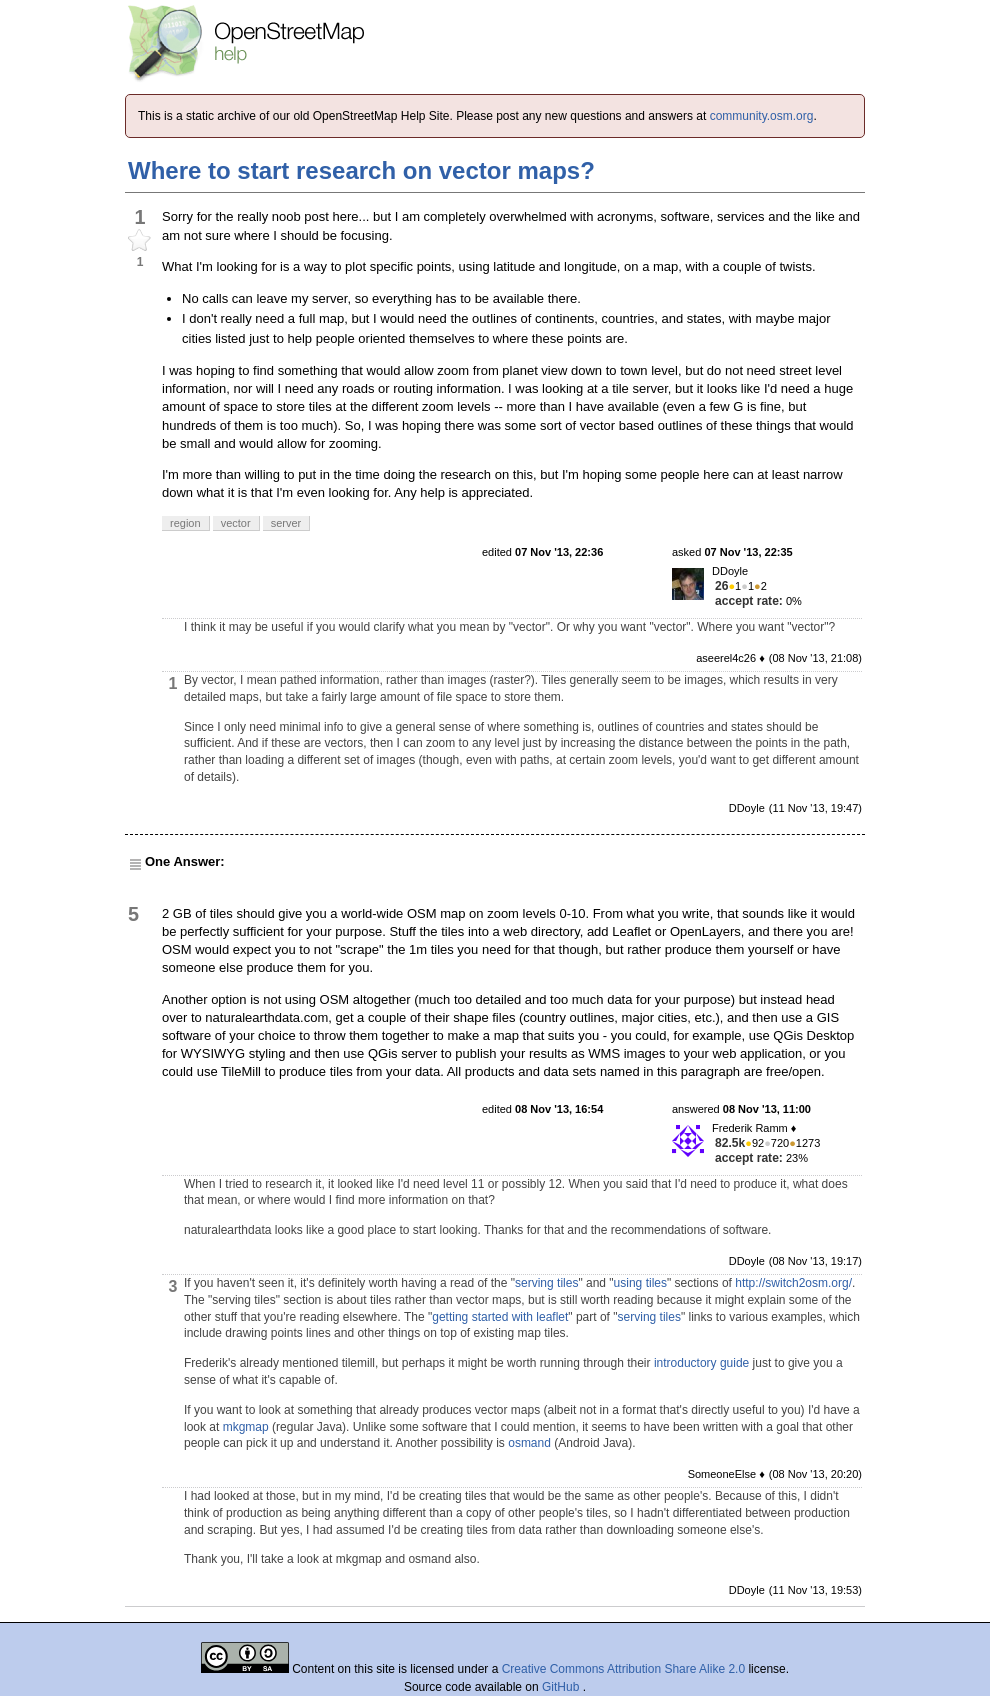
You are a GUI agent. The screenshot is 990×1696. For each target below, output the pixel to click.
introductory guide (701, 1363)
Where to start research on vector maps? (361, 170)
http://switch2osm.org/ (793, 1283)
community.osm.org (762, 116)
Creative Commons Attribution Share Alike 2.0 (623, 1669)
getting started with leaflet (500, 1317)
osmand (529, 1443)
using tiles (640, 1283)
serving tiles (546, 1283)
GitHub (562, 1687)
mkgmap (246, 1427)
